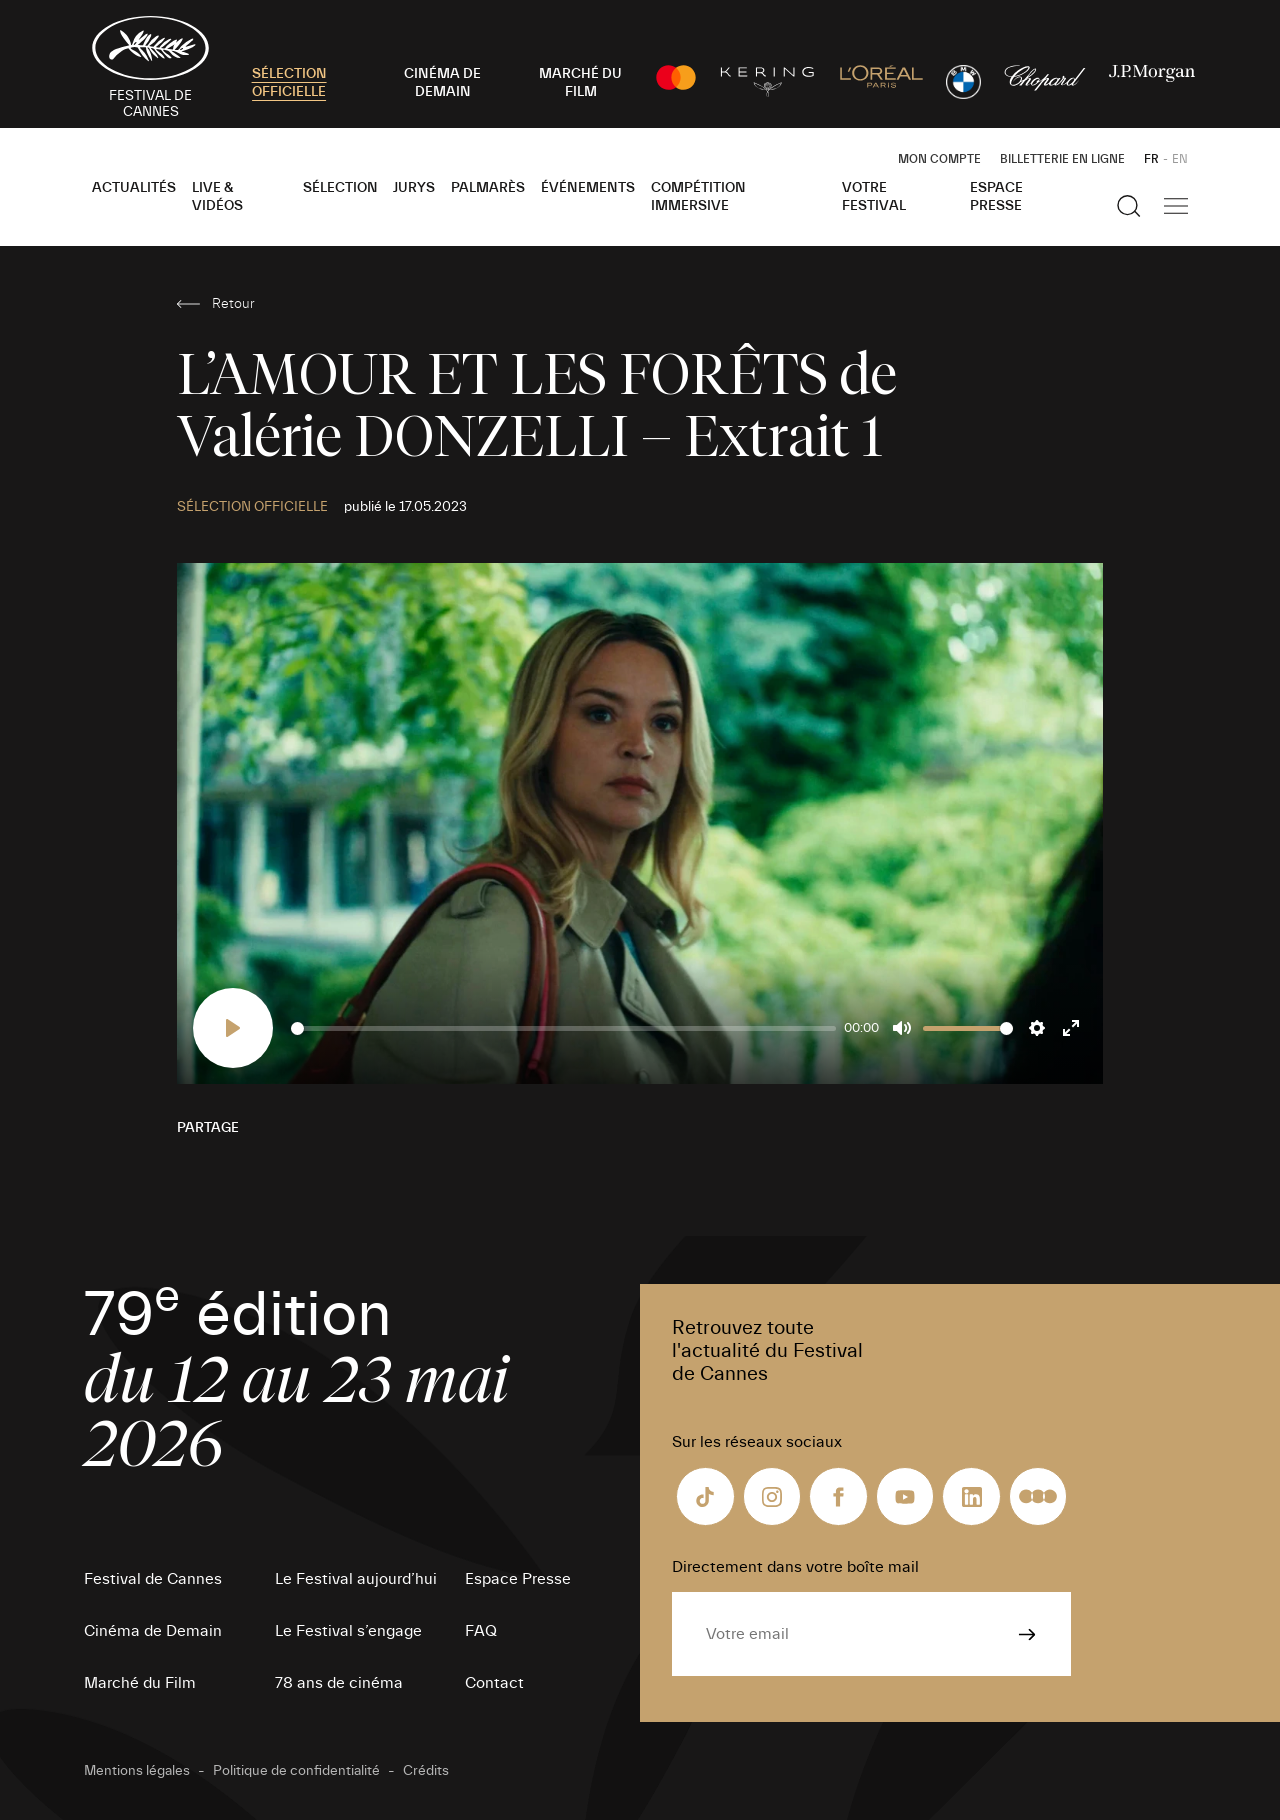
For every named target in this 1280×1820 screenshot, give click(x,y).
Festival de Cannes (153, 1579)
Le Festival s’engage (348, 1631)
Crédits (426, 1771)
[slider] (563, 1028)
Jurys (414, 188)
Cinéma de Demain (153, 1631)
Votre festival (874, 197)
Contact (494, 1683)
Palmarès (488, 188)
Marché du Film (140, 1683)
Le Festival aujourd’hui (356, 1579)
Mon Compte (939, 159)
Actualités (134, 188)
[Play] (233, 1028)
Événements (588, 188)
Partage (208, 1128)
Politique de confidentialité (296, 1771)
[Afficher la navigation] (1176, 206)
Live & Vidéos (217, 197)
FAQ (481, 1631)
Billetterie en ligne (1062, 159)
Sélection (340, 188)
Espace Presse (996, 197)
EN (1180, 159)
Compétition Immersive (698, 197)
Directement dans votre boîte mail (795, 1567)
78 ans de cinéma (339, 1683)
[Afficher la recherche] (1129, 206)
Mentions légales (137, 1771)
